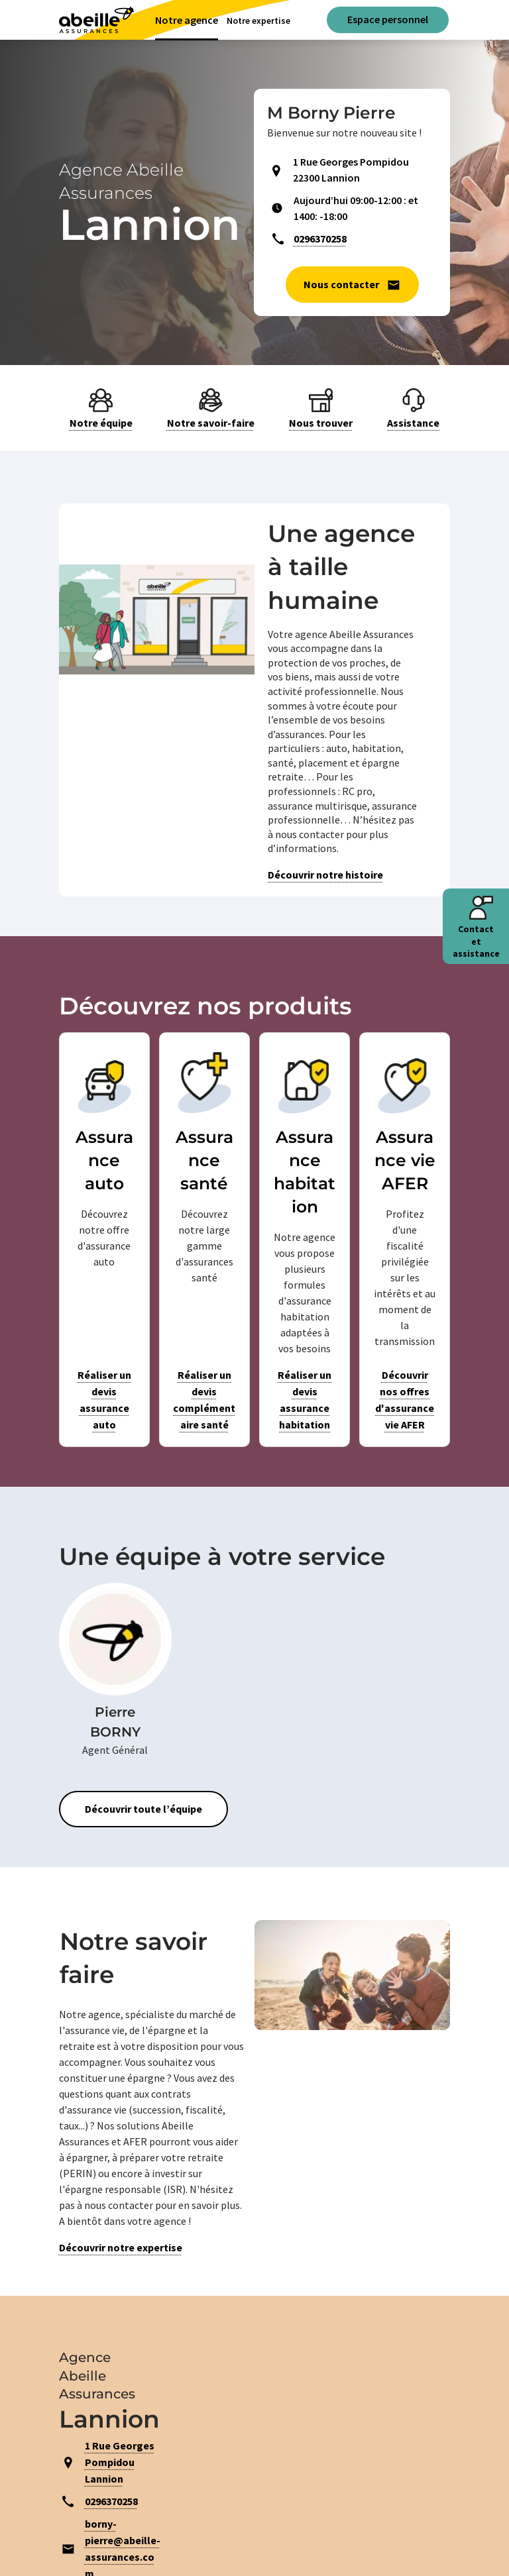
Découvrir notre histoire (325, 874)
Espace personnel (387, 19)
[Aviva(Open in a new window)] (96, 20)
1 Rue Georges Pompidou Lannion (119, 2462)
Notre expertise (258, 21)
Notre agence (186, 20)
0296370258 (320, 238)
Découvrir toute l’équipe (143, 1808)
